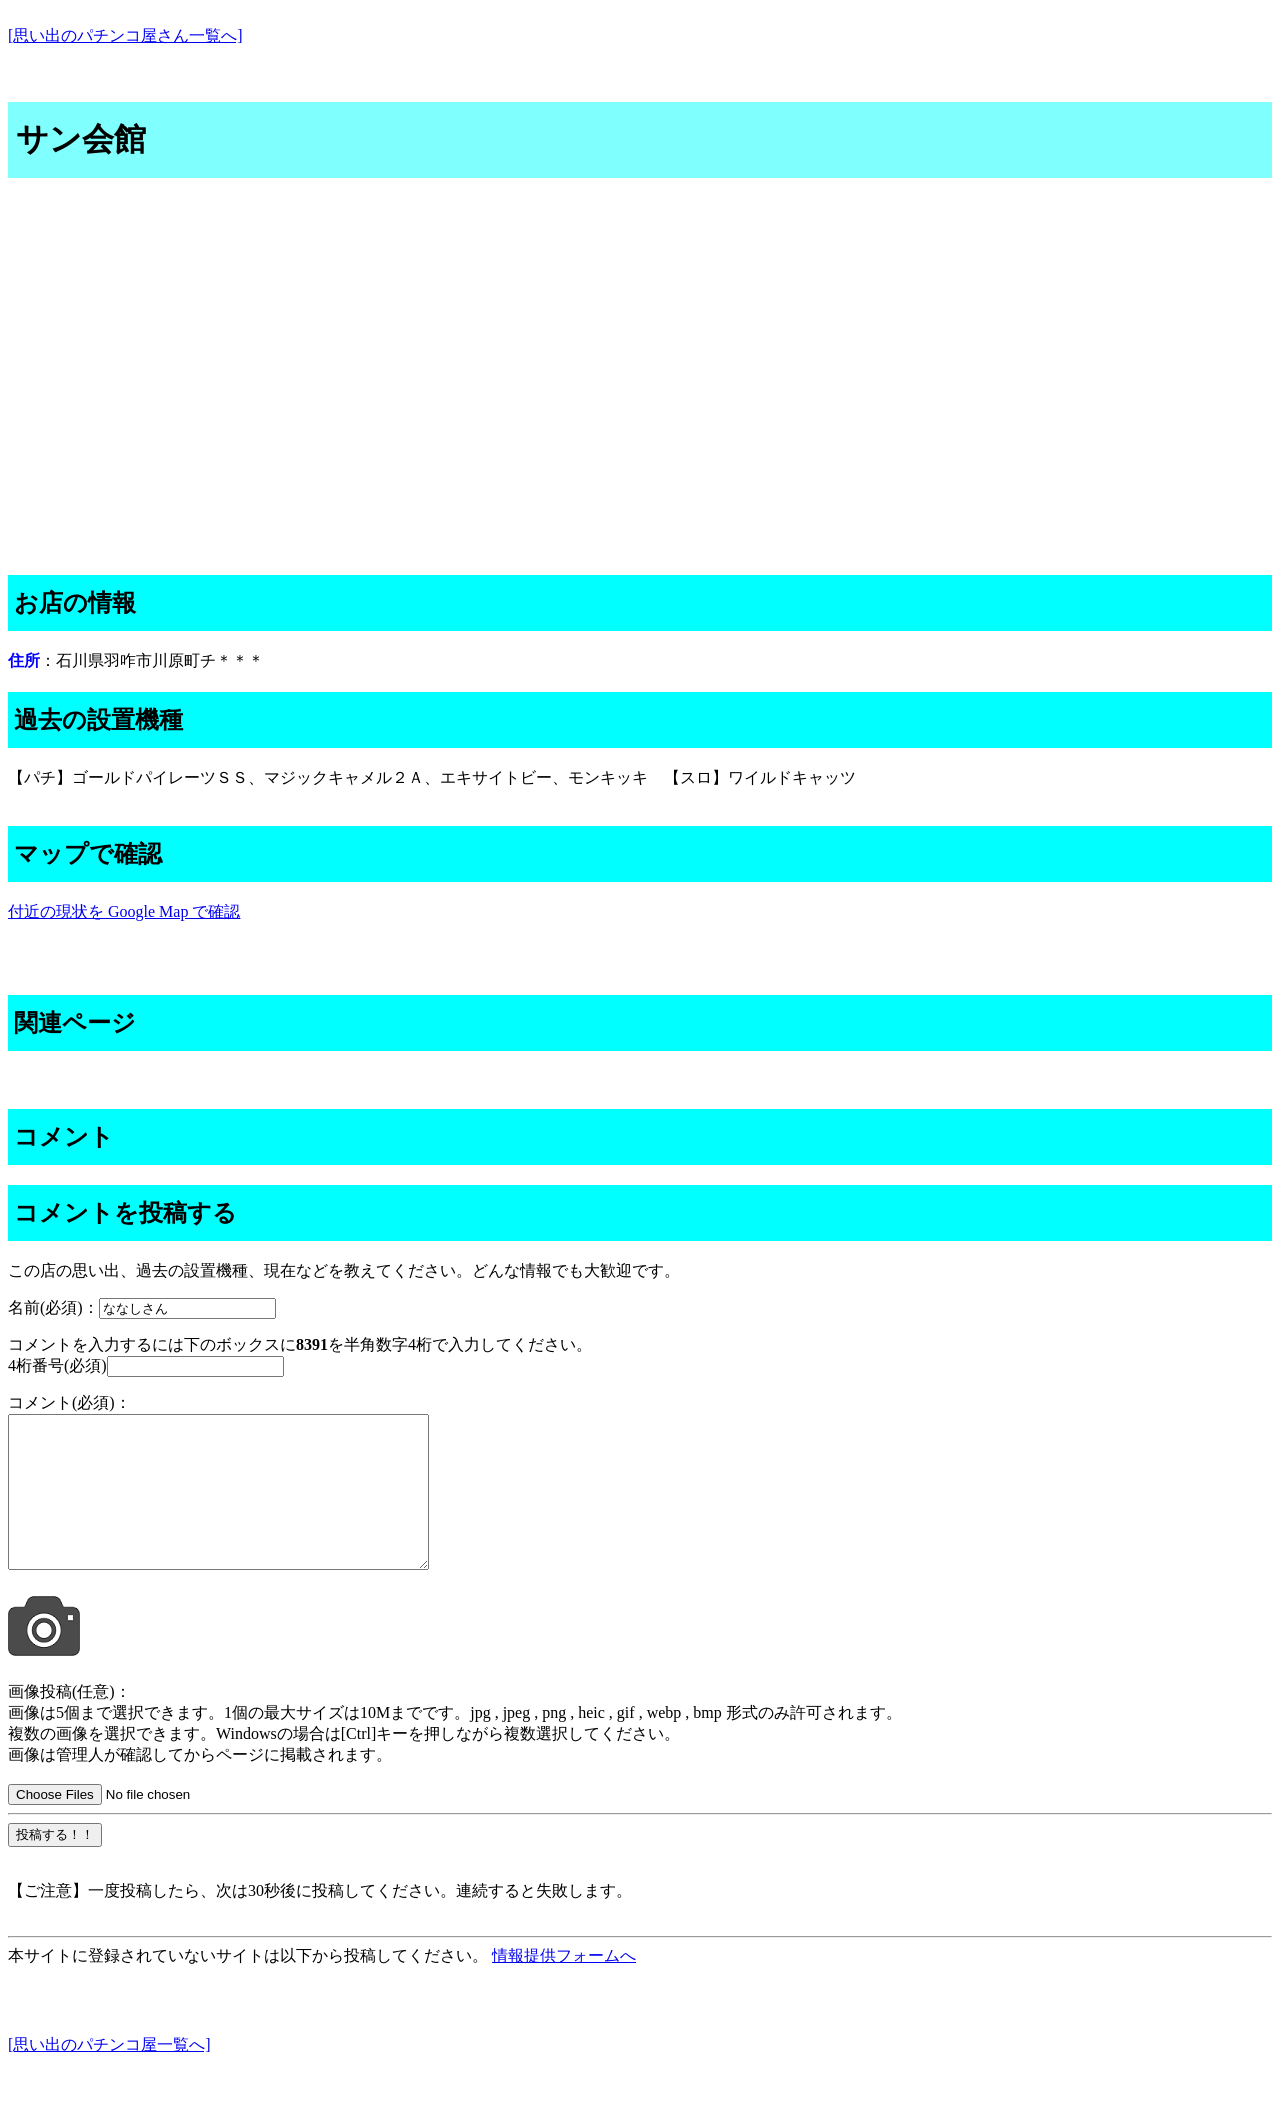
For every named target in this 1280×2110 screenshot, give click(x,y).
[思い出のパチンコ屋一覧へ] (109, 2074)
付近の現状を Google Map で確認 (124, 911)
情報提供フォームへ (564, 1985)
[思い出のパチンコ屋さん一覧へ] (125, 35)
